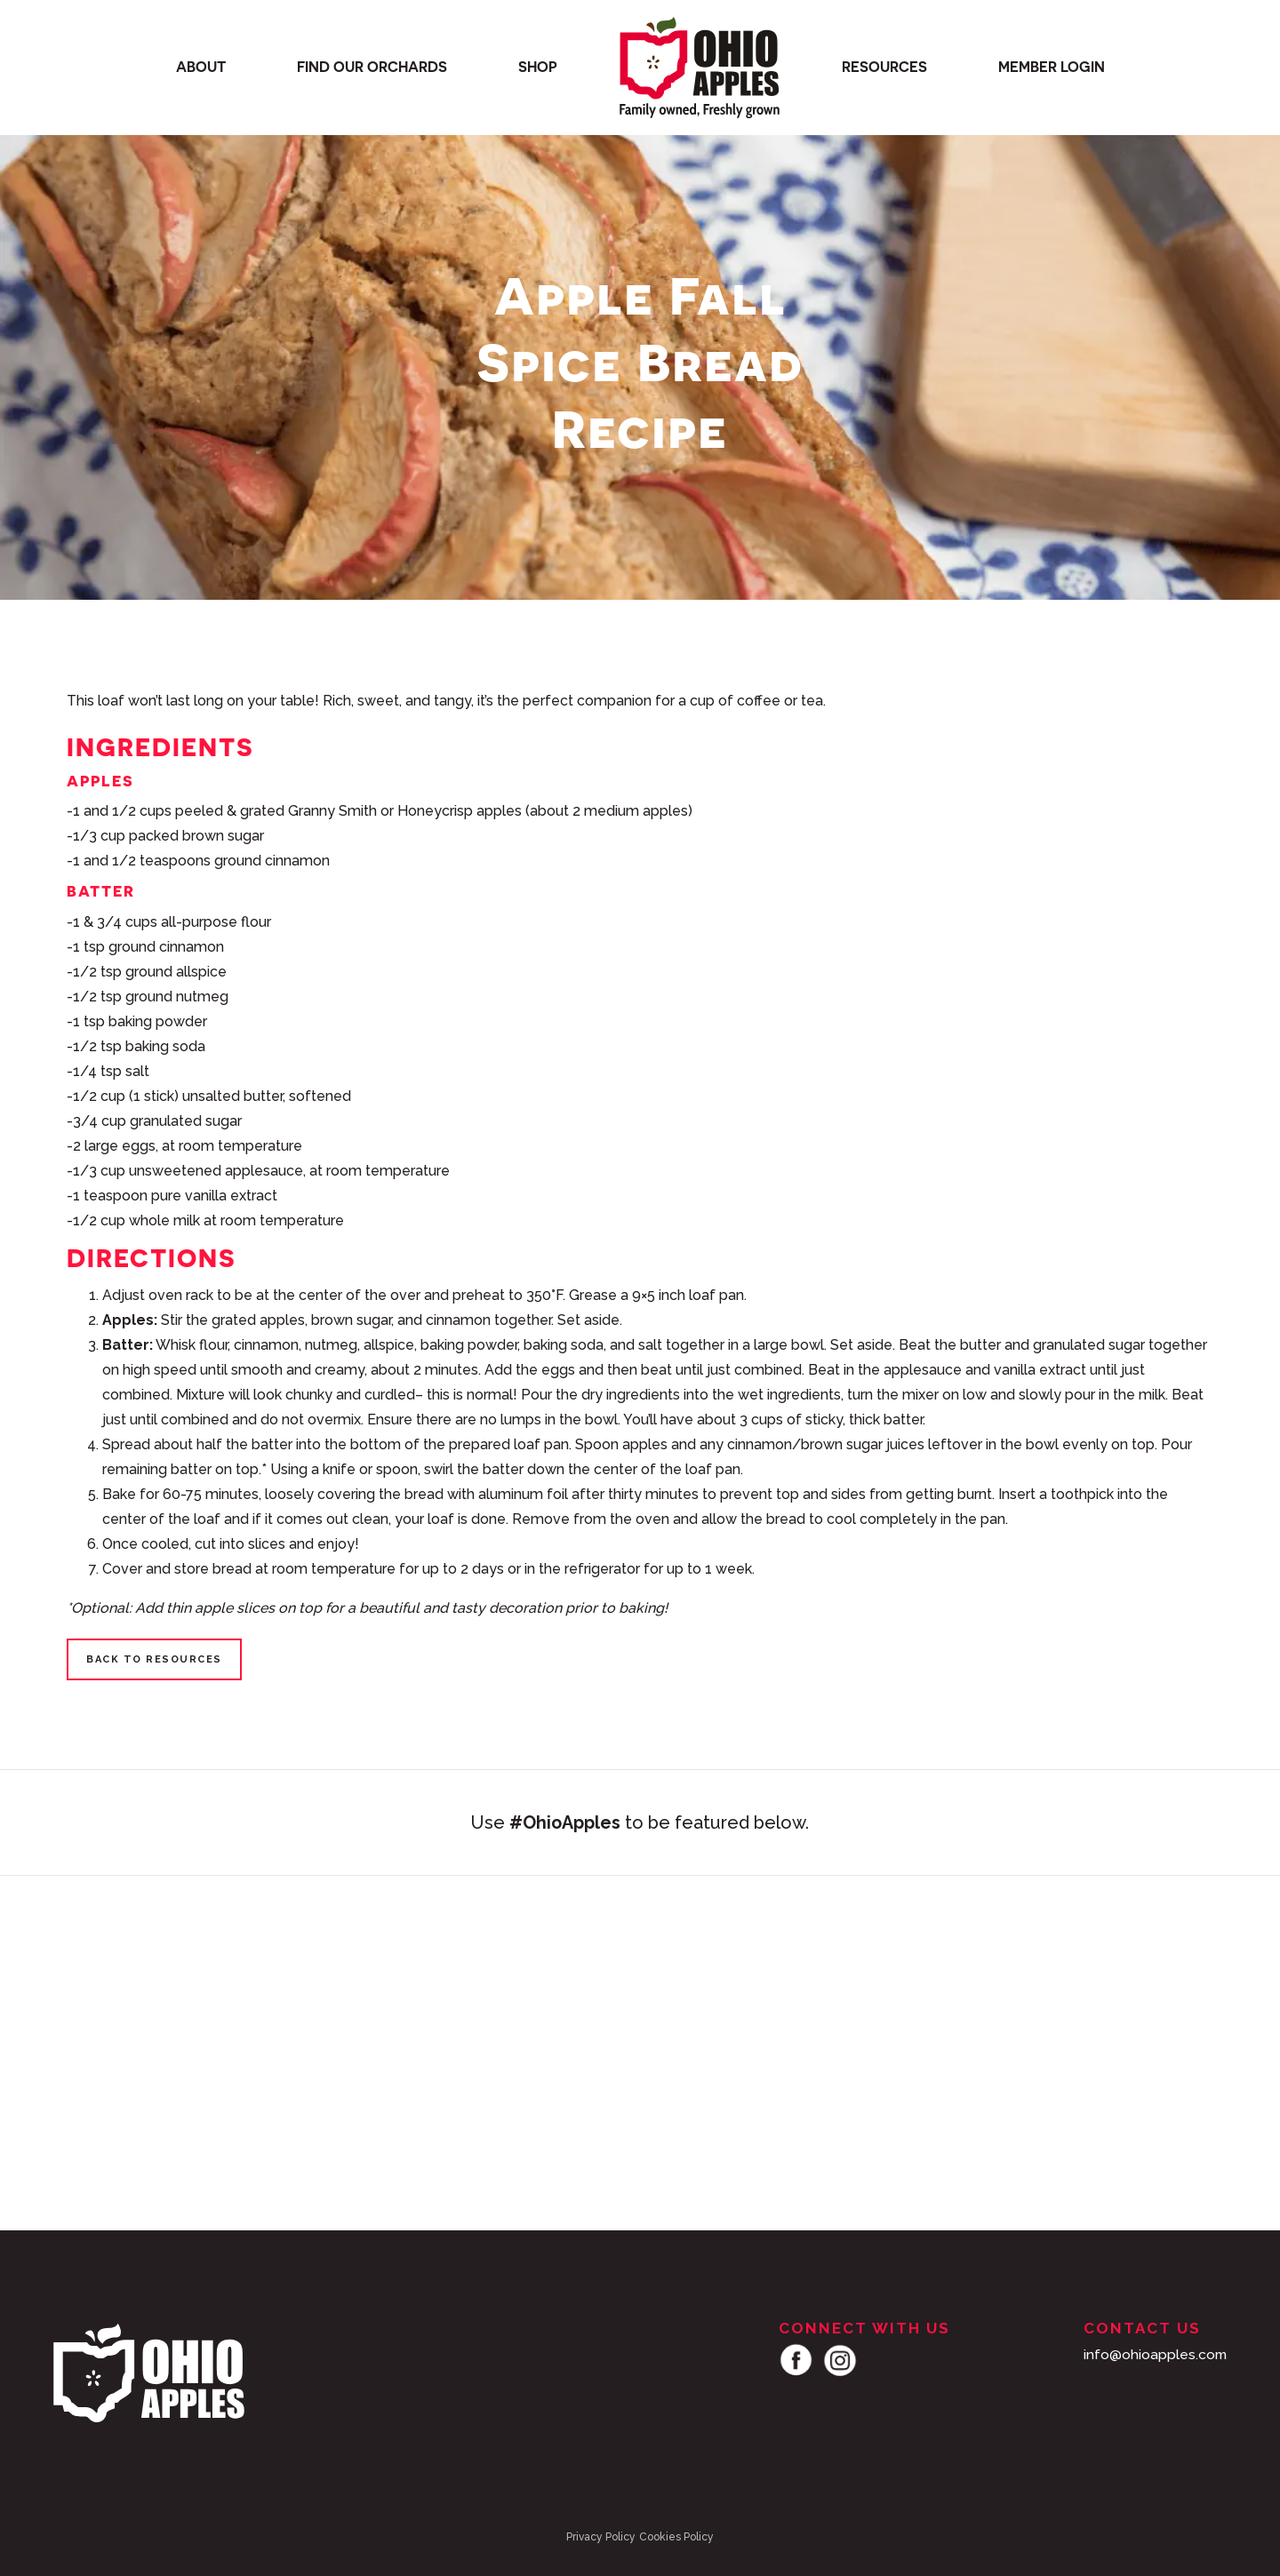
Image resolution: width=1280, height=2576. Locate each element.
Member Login (1051, 68)
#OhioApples (565, 1822)
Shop (537, 68)
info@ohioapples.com (1154, 2353)
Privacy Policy (601, 2537)
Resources (884, 68)
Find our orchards (372, 68)
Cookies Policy (676, 2537)
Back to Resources (154, 1659)
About (201, 68)
